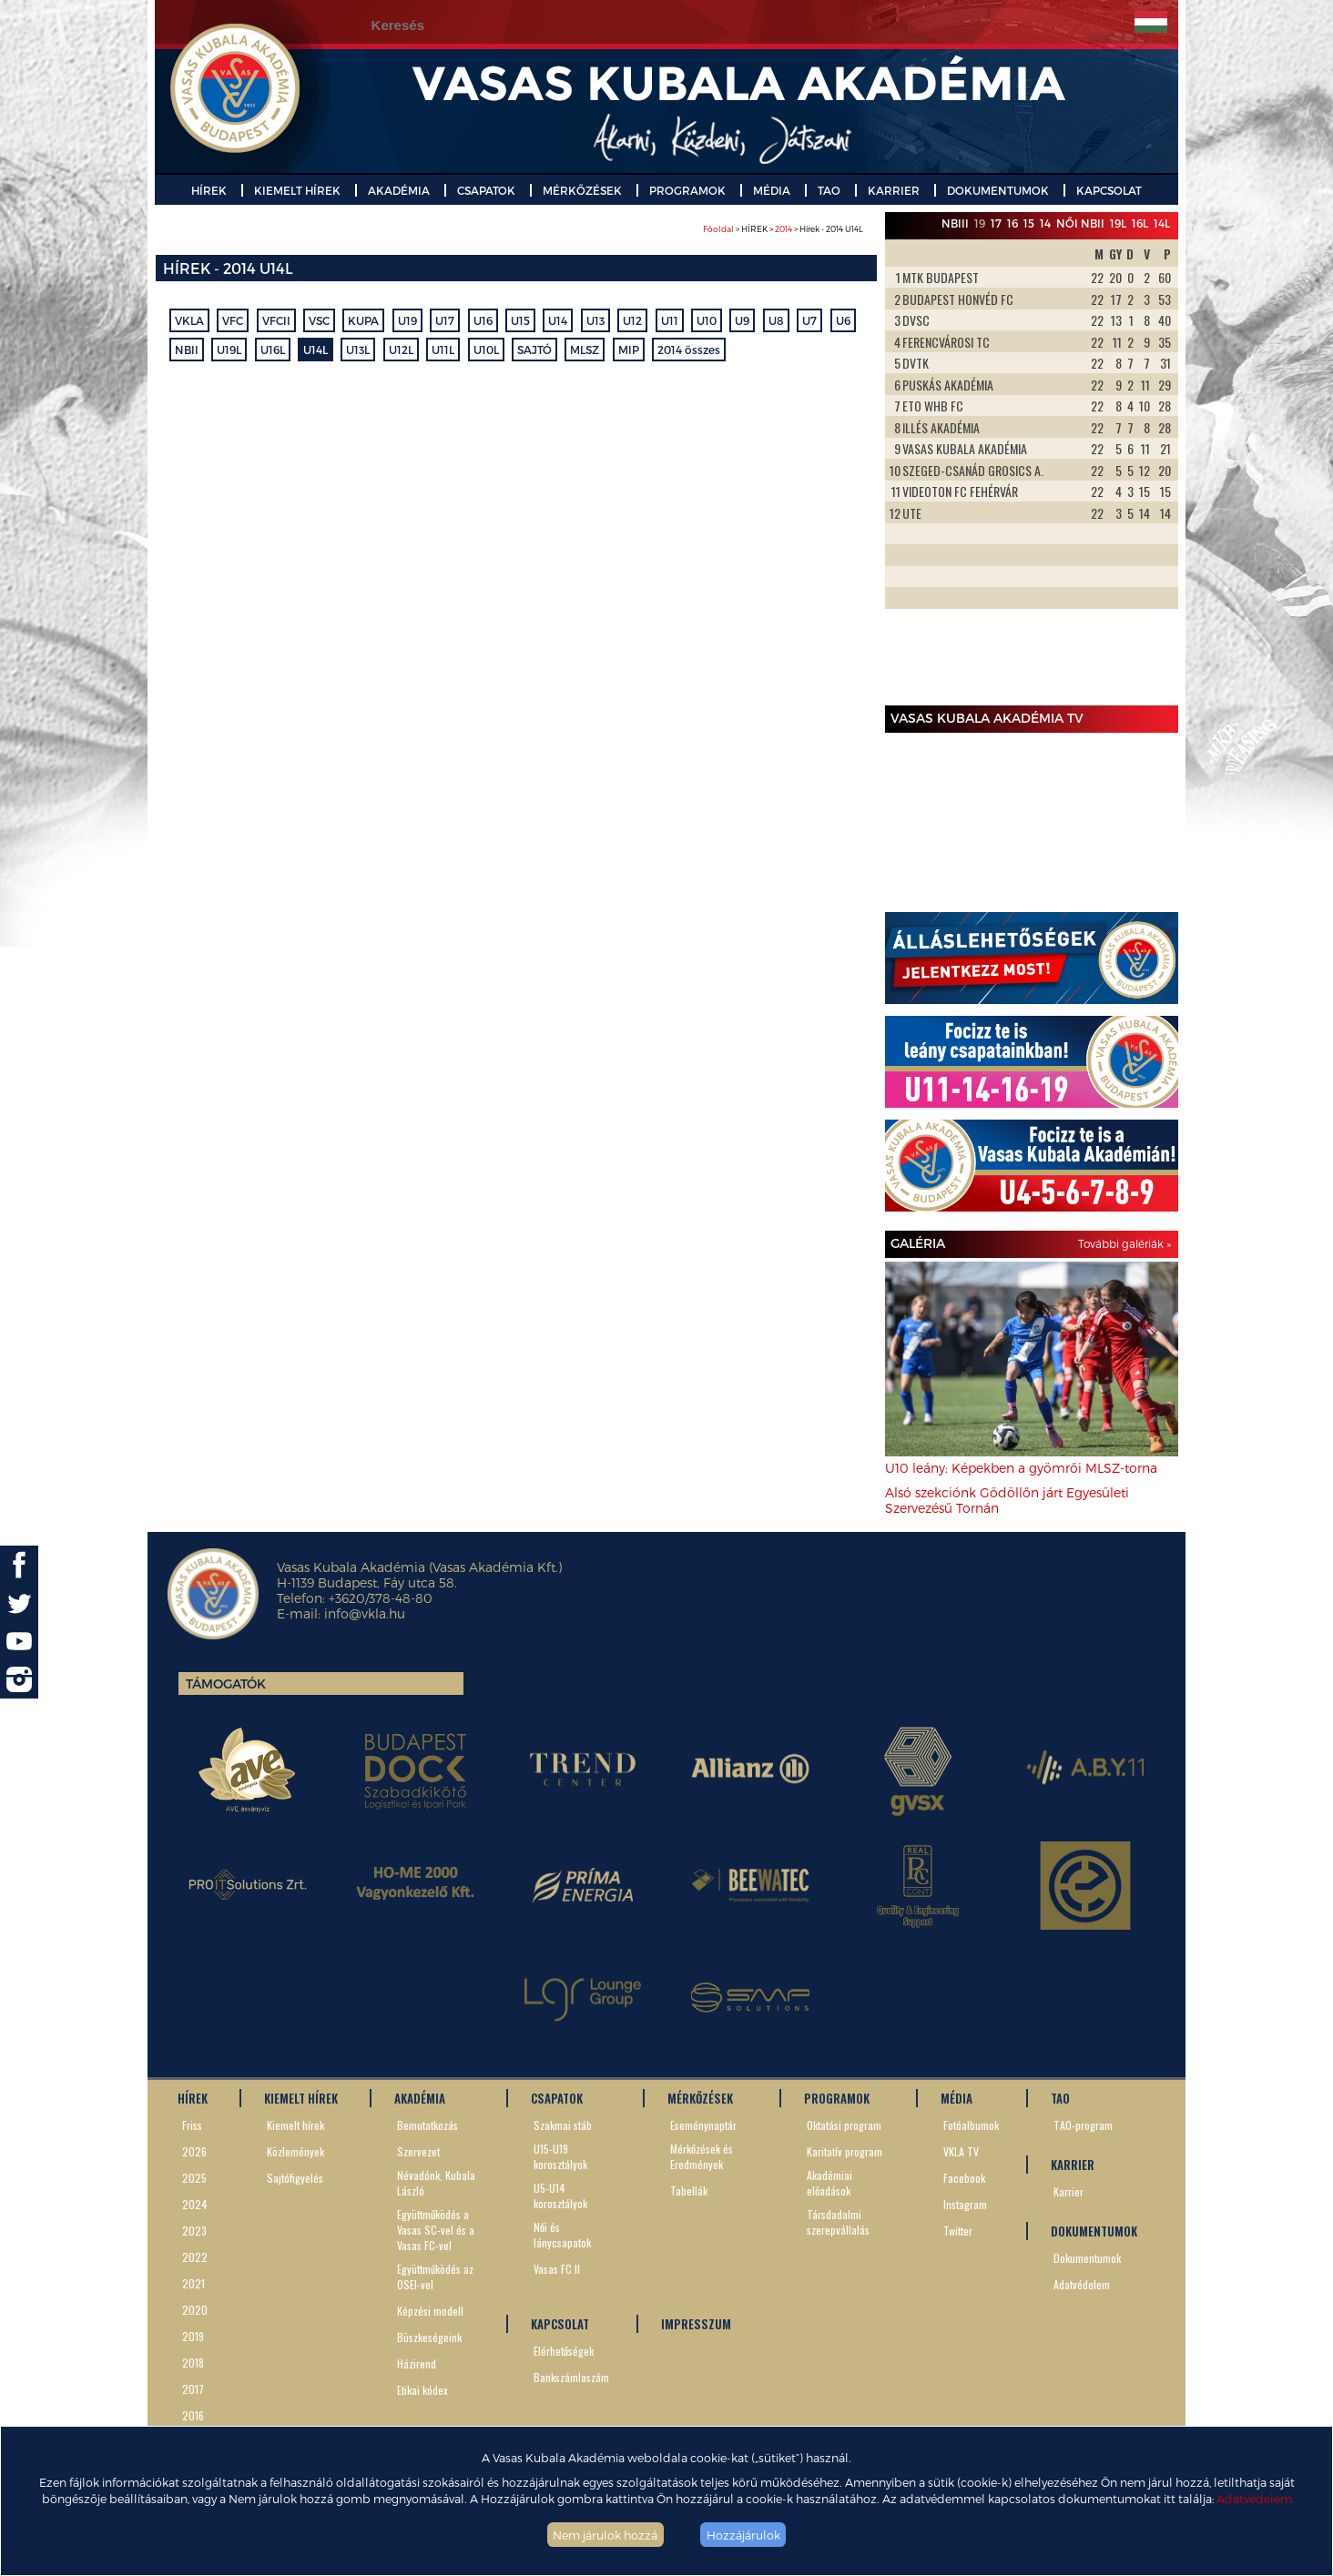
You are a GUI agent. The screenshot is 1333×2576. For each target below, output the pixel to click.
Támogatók (226, 1683)
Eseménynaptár (703, 2125)
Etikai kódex (422, 2390)
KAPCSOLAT (1109, 190)
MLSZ (584, 349)
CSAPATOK (486, 190)
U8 (776, 320)
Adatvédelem (1254, 2498)
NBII (186, 349)
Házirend (416, 2363)
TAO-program (1083, 2125)
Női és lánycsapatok (562, 2234)
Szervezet (418, 2151)
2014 (783, 229)
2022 (195, 2257)
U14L (315, 349)
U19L (229, 349)
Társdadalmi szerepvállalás (838, 2221)
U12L (401, 349)
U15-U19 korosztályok (560, 2156)
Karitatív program (844, 2151)
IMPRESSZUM (696, 2324)
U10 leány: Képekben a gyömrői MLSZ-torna (1021, 1468)
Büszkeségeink (429, 2337)
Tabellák (688, 2190)
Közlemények (295, 2151)
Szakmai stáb (563, 2125)
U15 (520, 320)
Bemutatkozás (427, 2125)
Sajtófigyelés (295, 2178)
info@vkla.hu (364, 1613)
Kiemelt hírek (295, 2125)
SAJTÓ (534, 349)
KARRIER (894, 190)
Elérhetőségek (564, 2350)
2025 (194, 2178)
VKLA (189, 320)
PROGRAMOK (687, 190)
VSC (319, 320)
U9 (742, 320)
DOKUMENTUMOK (998, 190)
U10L (486, 349)
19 (979, 223)
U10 (707, 320)
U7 (809, 320)
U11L (443, 349)
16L (1140, 223)
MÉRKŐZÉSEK (582, 190)
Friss (192, 2125)
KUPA (363, 320)
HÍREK (209, 190)
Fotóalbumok (971, 2125)
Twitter (957, 2230)
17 (996, 223)
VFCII (276, 320)
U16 (483, 320)
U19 (407, 320)
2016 (193, 2415)
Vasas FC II (557, 2269)
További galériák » (1124, 1243)
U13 (595, 320)
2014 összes (688, 349)
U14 (557, 320)
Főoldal (718, 229)
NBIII (955, 223)
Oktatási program (844, 2125)
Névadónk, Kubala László (436, 2182)
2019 (193, 2336)
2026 (194, 2151)
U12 (632, 320)
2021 (193, 2283)
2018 (193, 2362)
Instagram (965, 2204)
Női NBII (1080, 223)
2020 (195, 2309)
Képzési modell (430, 2310)
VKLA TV (961, 2151)
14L (1162, 223)
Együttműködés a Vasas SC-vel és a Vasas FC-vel (435, 2229)
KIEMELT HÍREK (297, 190)
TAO (829, 190)
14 (1045, 223)
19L (1118, 223)
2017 (193, 2389)
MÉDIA (771, 190)
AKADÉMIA (399, 190)
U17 (444, 320)
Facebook (964, 2178)
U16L (272, 349)
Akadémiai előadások (829, 2182)
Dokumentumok (1087, 2258)
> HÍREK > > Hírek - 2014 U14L (783, 229)
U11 (669, 320)
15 (1028, 223)
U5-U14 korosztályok (560, 2195)
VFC (232, 320)
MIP (628, 349)
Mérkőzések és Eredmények (701, 2156)
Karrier (1068, 2191)
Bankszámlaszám (571, 2377)
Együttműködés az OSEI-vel (435, 2276)
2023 (194, 2230)
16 (1012, 223)
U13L (358, 349)
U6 (843, 320)
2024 (195, 2204)
